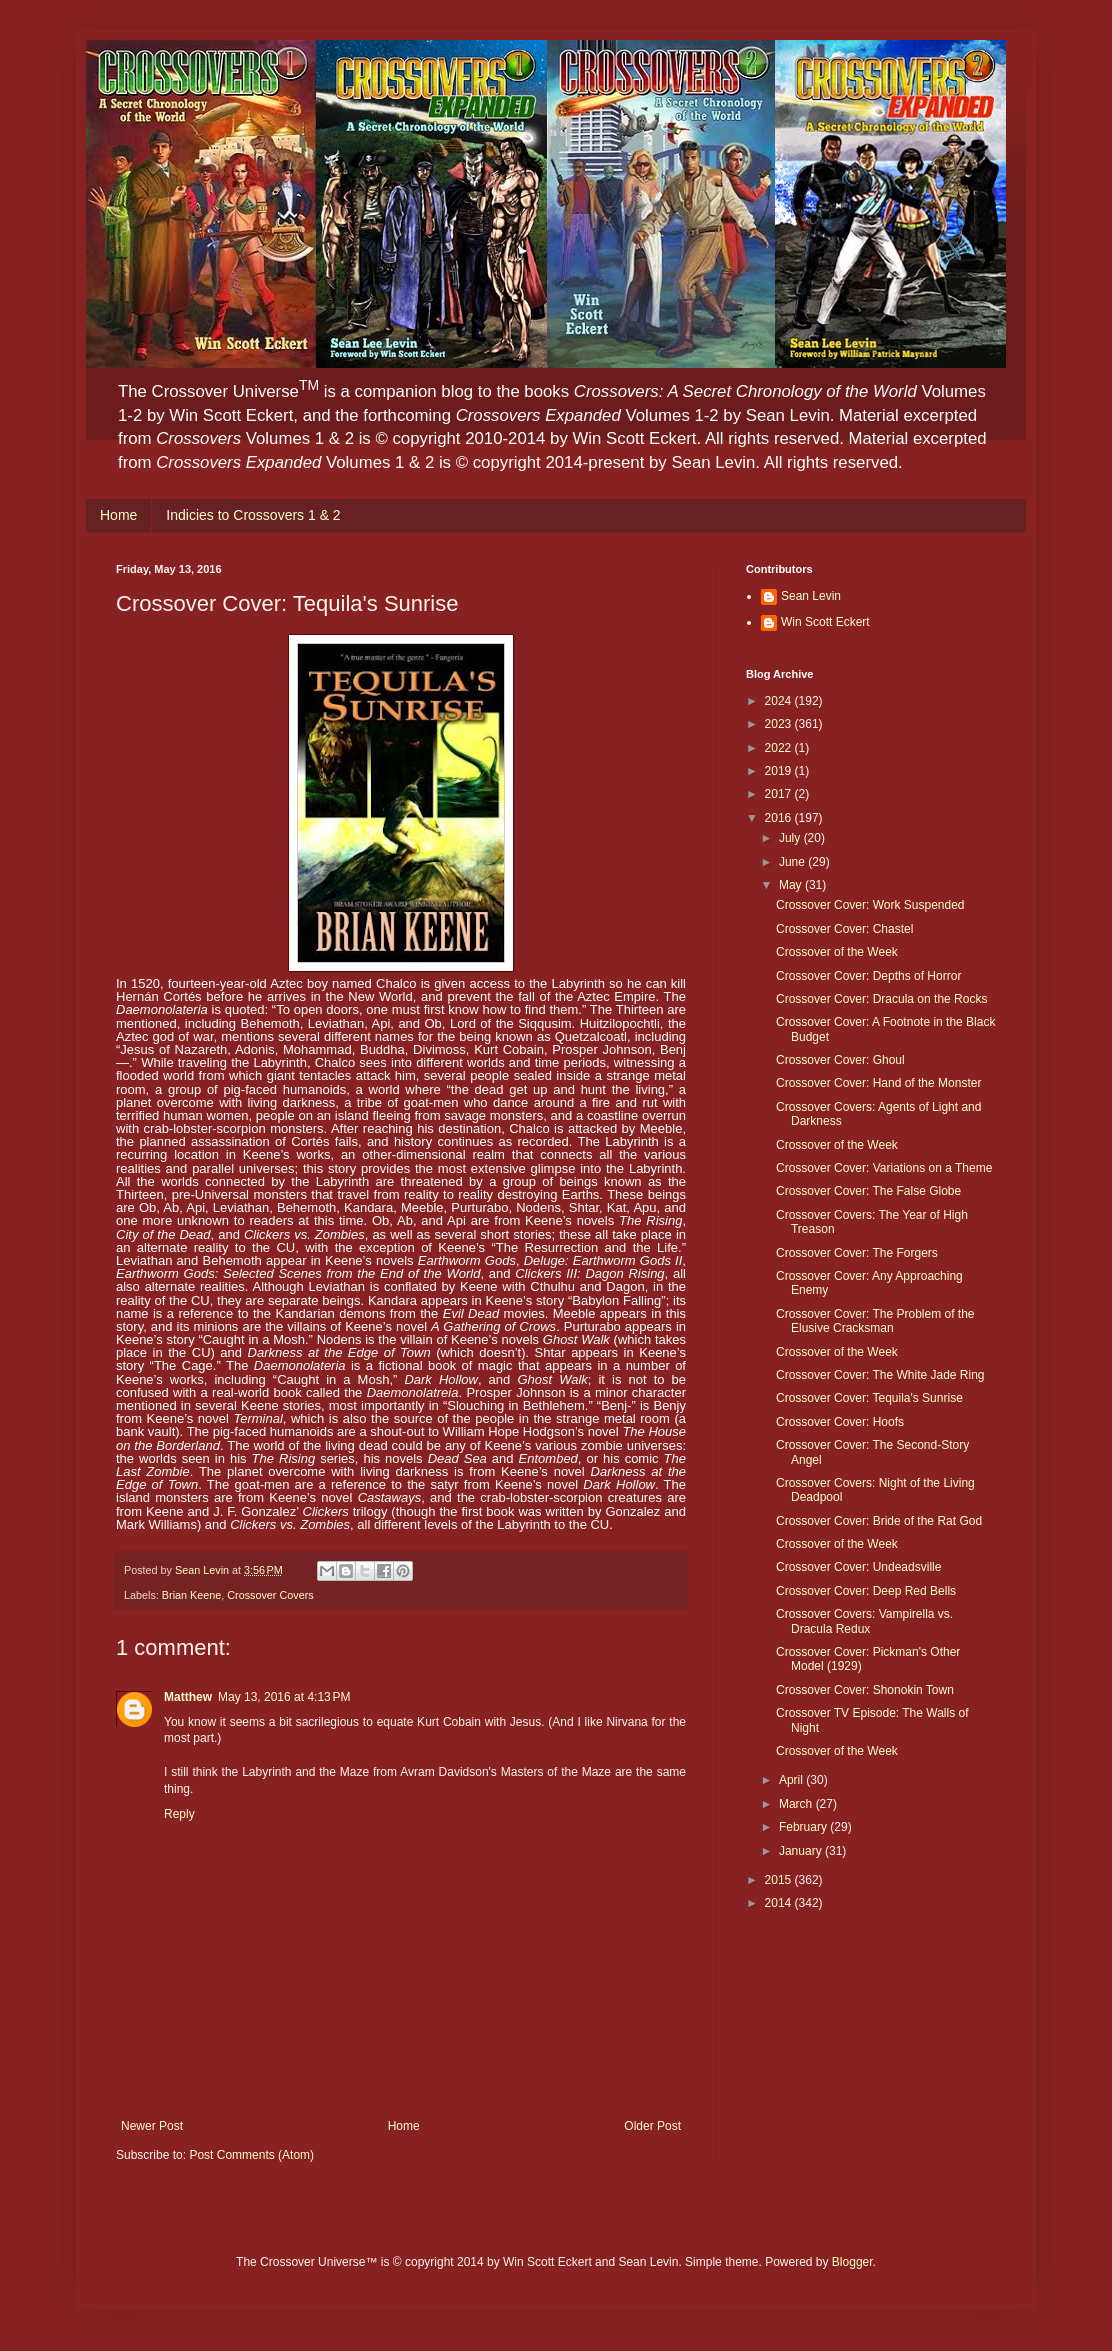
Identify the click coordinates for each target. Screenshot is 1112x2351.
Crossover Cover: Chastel (844, 929)
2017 (780, 794)
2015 (780, 1880)
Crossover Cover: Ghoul (840, 1060)
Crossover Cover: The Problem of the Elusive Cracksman (875, 1321)
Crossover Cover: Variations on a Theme (884, 1168)
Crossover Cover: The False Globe (868, 1191)
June (793, 862)
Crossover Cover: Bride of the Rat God (879, 1521)
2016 (780, 818)
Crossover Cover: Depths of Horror (868, 976)
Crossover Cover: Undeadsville (858, 1567)
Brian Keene (191, 1595)
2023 (780, 724)
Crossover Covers (270, 1595)
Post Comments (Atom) (251, 2155)
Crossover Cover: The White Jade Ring (880, 1375)
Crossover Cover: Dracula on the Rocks (881, 999)
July (791, 838)
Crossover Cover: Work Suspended (870, 905)
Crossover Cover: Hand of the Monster (878, 1083)
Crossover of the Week (837, 952)
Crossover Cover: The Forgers (857, 1253)
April (792, 1780)
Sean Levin (811, 596)
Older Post (652, 2126)
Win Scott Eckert (825, 622)
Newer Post (152, 2126)
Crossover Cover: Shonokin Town (865, 1690)
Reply (179, 1814)
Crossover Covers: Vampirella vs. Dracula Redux (864, 1621)
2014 (780, 1903)
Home (118, 515)
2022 (780, 748)
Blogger (852, 2262)
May (792, 885)
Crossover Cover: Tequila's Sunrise (869, 1398)
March (797, 1804)
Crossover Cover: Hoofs (840, 1422)
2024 (780, 701)
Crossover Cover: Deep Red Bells (866, 1591)
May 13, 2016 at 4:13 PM (284, 1697)
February (804, 1827)
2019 (780, 771)
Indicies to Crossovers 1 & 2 (253, 515)
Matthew (188, 1697)
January (802, 1851)
